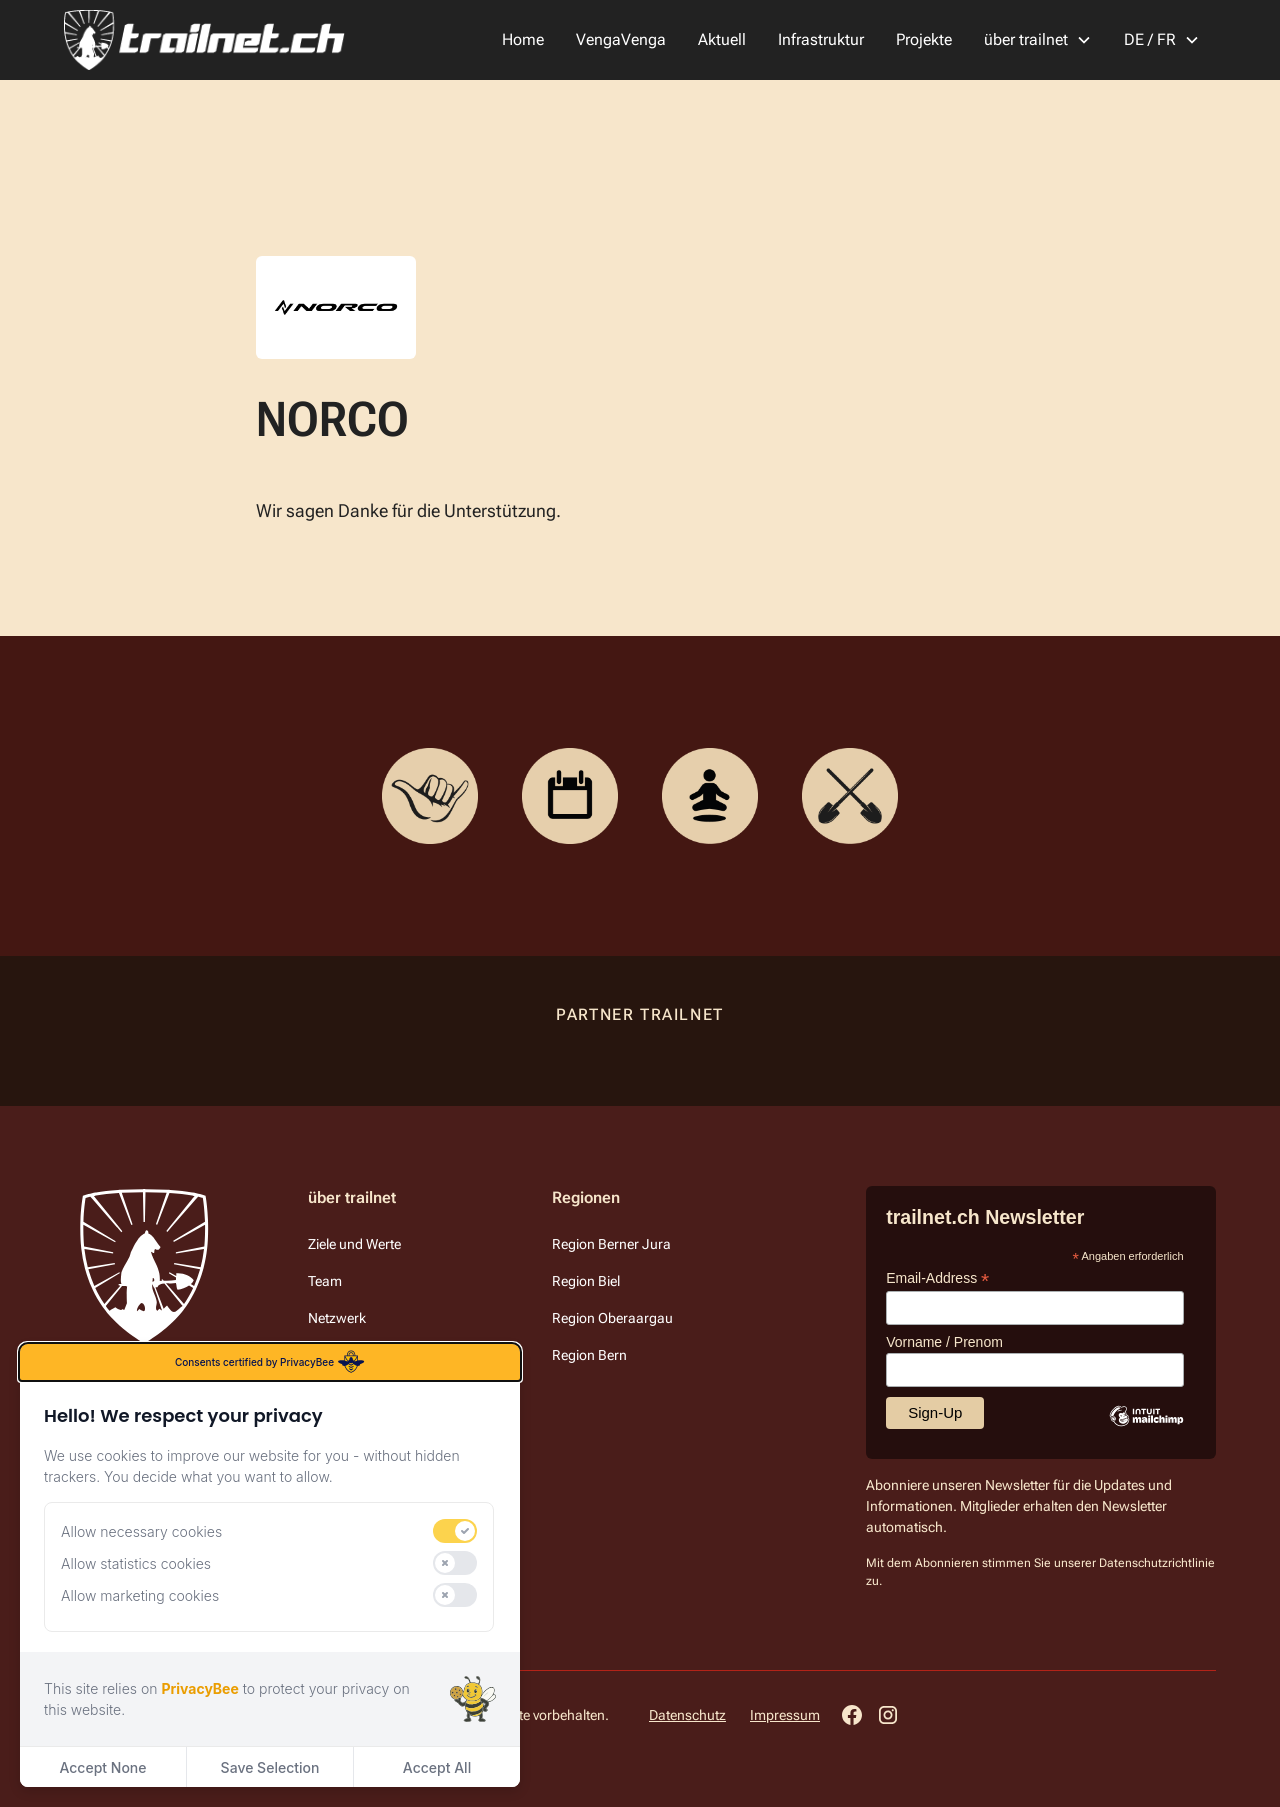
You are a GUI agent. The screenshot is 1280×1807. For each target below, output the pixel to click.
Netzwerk (337, 1318)
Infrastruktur (821, 39)
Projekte (924, 39)
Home (523, 39)
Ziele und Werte (354, 1244)
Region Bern (589, 1355)
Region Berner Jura (611, 1244)
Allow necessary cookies (141, 1531)
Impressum (785, 1715)
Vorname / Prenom (944, 1342)
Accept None (102, 1767)
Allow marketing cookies (140, 1595)
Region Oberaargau (612, 1318)
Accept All (437, 1767)
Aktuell (722, 39)
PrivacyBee (199, 1688)
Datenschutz (687, 1715)
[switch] (455, 1531)
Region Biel (586, 1281)
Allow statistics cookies (136, 1563)
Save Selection (270, 1767)
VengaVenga (621, 39)
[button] (1038, 40)
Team (325, 1281)
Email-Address (937, 1278)
